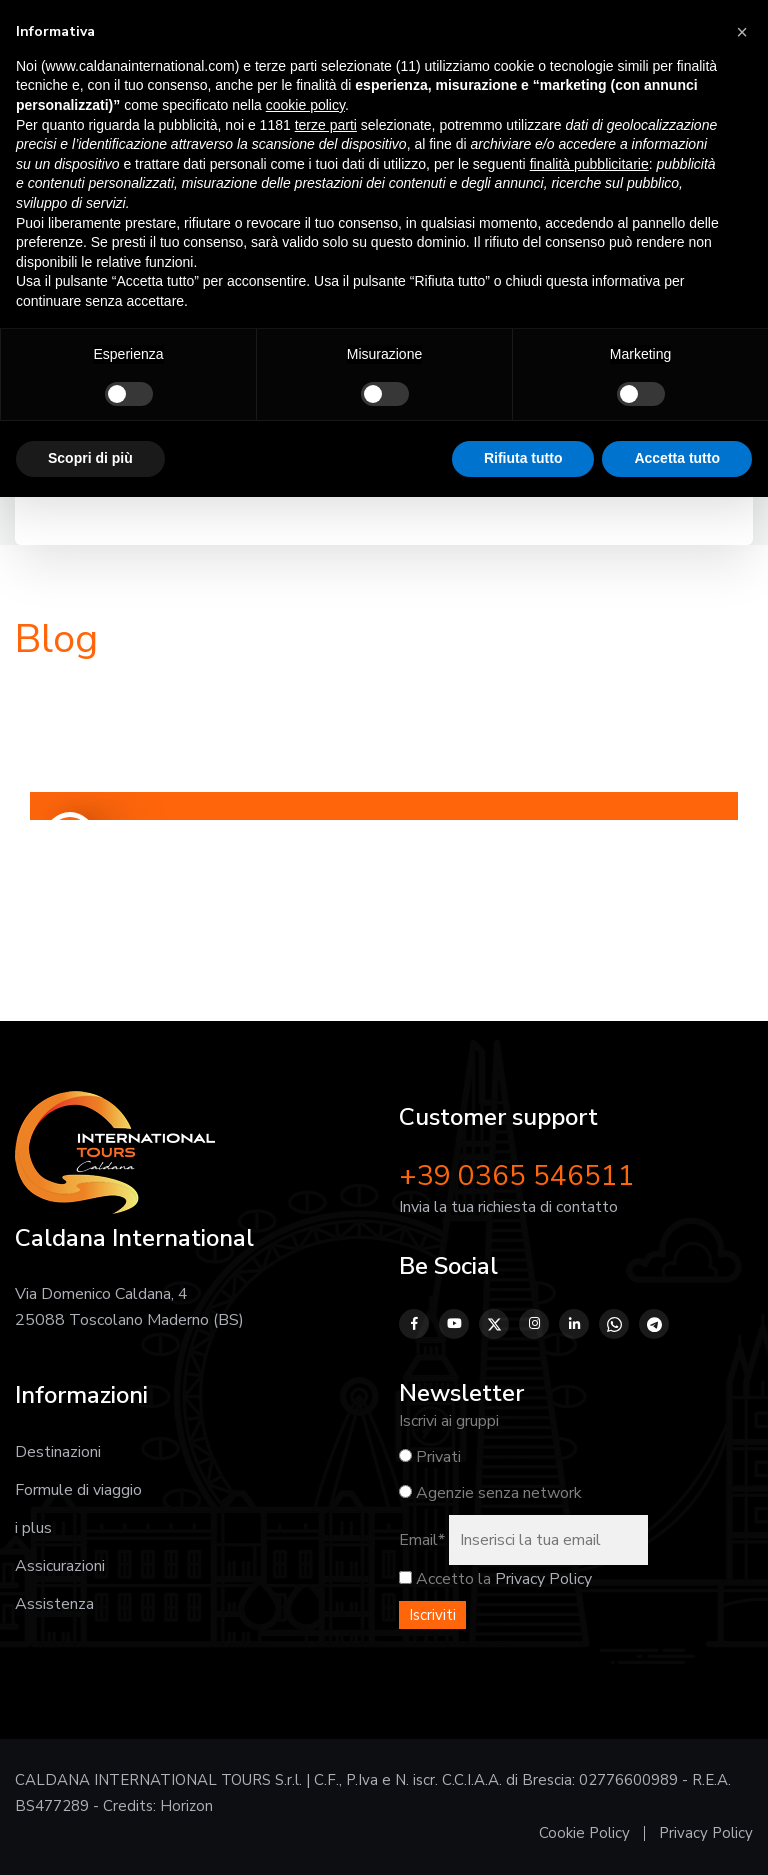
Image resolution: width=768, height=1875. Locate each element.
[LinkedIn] (574, 1324)
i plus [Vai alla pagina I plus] (33, 1528)
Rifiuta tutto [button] (523, 458)
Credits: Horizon (158, 1806)
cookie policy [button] (305, 105)
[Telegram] (654, 1324)
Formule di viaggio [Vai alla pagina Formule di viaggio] (78, 1490)
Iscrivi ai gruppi (449, 1421)
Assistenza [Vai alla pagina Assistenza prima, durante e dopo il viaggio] (54, 1604)
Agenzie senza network (490, 1493)
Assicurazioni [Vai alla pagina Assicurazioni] (60, 1566)
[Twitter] (494, 1324)
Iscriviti (432, 1615)
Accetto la (445, 1579)
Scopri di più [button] (90, 458)
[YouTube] (454, 1324)
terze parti (326, 125)
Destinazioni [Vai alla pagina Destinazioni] (58, 1452)
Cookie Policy (584, 1833)
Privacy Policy (543, 1579)
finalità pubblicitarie (589, 164)
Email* (422, 1540)
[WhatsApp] (614, 1324)
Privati (430, 1457)
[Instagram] (534, 1324)
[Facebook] (414, 1324)
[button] (742, 32)
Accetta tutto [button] (677, 458)
